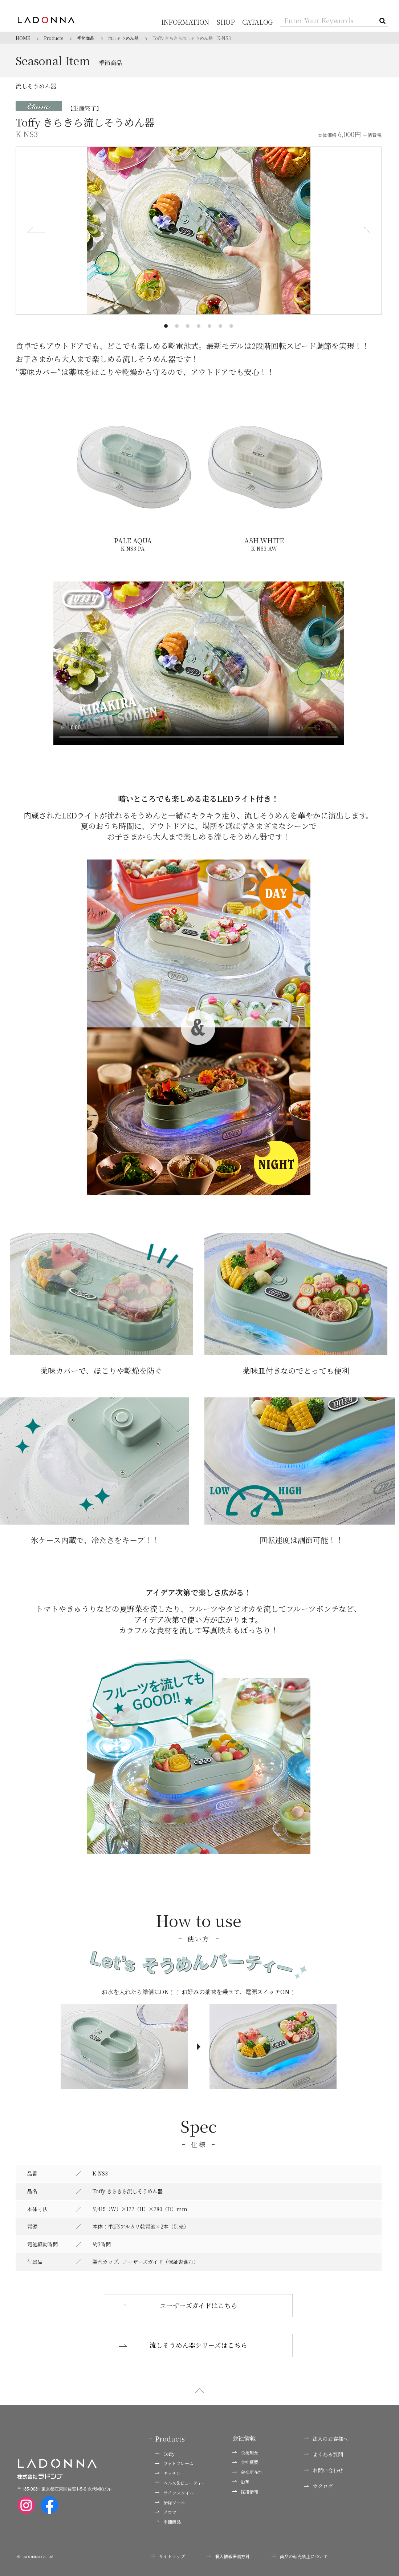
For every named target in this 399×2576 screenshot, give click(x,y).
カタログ (318, 2486)
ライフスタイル (174, 2493)
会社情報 (244, 2439)
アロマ (165, 2513)
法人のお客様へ (326, 2439)
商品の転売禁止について (300, 2556)
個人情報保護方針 (228, 2556)
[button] (166, 326)
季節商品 (168, 2522)
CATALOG (259, 22)
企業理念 (245, 2453)
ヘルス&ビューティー (180, 2483)
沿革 (240, 2482)
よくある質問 (323, 2455)
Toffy (165, 2454)
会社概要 (245, 2463)
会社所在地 (247, 2473)
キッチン (167, 2474)
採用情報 (245, 2492)
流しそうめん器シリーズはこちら (183, 2345)
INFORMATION (191, 22)
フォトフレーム (174, 2464)
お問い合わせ (323, 2470)
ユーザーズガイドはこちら (178, 2305)
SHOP (229, 22)
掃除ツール (170, 2503)
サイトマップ (168, 2556)
